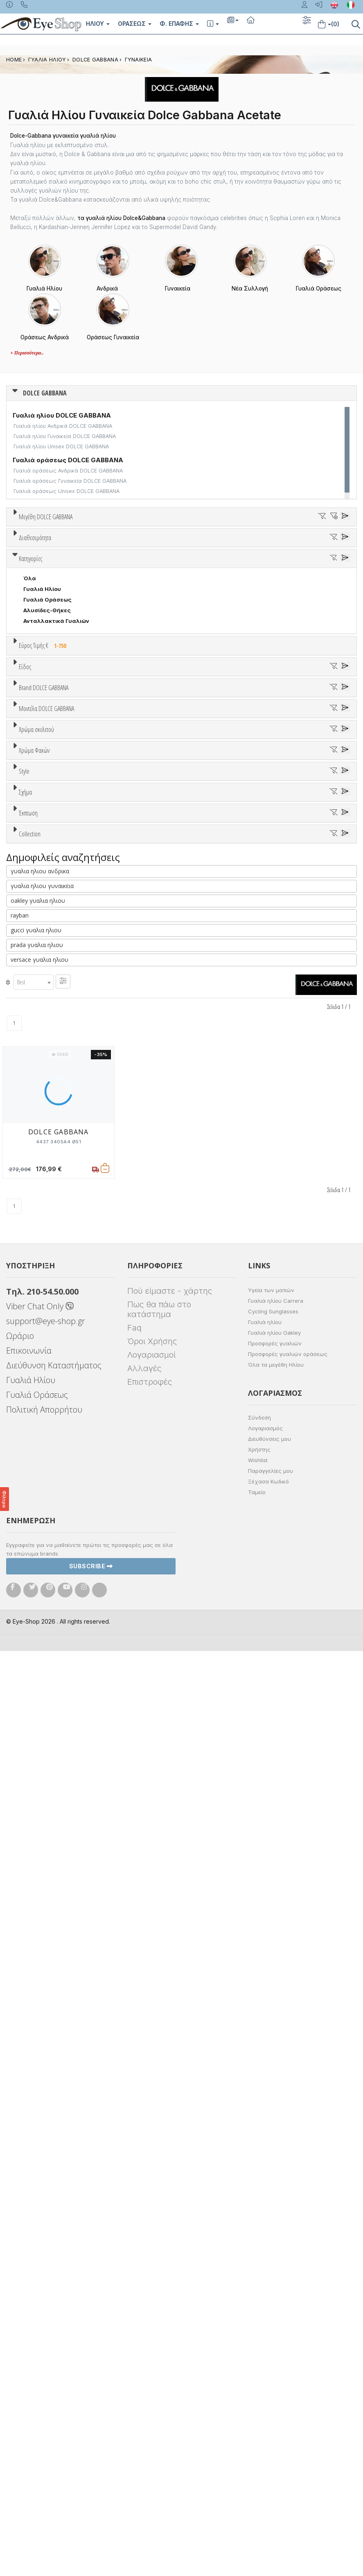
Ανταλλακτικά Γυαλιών (56, 801)
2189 (30, 1204)
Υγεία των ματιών (271, 2215)
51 (91, 547)
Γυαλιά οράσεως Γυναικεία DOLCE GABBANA (70, 481)
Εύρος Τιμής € (44, 825)
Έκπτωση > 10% (45, 1645)
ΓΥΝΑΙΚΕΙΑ (138, 60)
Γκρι (33, 1388)
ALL (32, 1264)
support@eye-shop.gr (45, 2245)
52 (111, 547)
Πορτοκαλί (42, 1307)
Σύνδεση (259, 2342)
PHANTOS (37, 1585)
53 (133, 547)
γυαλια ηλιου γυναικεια (42, 1811)
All (26, 1470)
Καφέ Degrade (47, 1420)
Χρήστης (259, 2374)
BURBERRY (38, 1103)
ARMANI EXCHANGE (50, 1039)
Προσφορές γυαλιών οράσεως (287, 2279)
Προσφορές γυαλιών (275, 2268)
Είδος (25, 879)
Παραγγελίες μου (270, 2395)
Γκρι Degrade (45, 1399)
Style (24, 1450)
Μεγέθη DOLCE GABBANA (45, 516)
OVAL (30, 1575)
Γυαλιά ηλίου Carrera (275, 2225)
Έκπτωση (28, 1615)
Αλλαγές (144, 2293)
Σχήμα (25, 1512)
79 (325, 547)
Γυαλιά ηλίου (265, 2247)
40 (48, 547)
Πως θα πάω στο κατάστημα (159, 2234)
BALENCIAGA (41, 1060)
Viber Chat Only (40, 2231)
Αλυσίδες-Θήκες (47, 790)
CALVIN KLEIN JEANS (52, 1124)
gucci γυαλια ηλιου (36, 1855)
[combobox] (34, 1907)
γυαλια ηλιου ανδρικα (40, 1796)
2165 (30, 1183)
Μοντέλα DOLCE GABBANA (46, 1142)
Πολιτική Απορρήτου (44, 2334)
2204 (30, 1225)
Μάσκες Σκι (39, 962)
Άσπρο (36, 1275)
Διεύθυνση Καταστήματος (53, 2290)
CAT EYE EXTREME (48, 1564)
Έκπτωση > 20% (45, 1656)
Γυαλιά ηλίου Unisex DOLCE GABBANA (61, 446)
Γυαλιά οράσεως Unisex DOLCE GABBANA (66, 491)
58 (239, 547)
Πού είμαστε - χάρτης (169, 2216)
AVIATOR (35, 1543)
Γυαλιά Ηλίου (42, 769)
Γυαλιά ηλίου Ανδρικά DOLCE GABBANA (63, 426)
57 (218, 547)
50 (70, 547)
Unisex (33, 909)
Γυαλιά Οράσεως (47, 780)
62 (303, 547)
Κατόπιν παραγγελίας (57, 666)
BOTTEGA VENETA (48, 1082)
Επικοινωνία (29, 2275)
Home (14, 60)
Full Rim (34, 1481)
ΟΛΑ (29, 536)
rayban (20, 1841)
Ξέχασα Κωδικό (268, 2406)
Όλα (32, 677)
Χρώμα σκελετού (36, 1244)
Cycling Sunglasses (273, 2236)
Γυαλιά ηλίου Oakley (274, 2257)
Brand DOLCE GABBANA (43, 998)
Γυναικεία (37, 941)
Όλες (34, 1635)
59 (260, 547)
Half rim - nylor (43, 1491)
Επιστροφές (149, 2307)
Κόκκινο (38, 1328)
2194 (30, 1215)
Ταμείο (257, 2417)
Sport (30, 920)
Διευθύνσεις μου (269, 2363)
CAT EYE (35, 1553)
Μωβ (33, 1296)
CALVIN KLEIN (42, 1114)
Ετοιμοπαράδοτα (50, 655)
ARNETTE (36, 1050)
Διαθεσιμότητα (35, 636)
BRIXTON (35, 1092)
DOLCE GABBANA (95, 60)
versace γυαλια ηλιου (39, 1885)
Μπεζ (34, 1285)
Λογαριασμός (265, 2353)
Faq (134, 2253)
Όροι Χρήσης (152, 2266)
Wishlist (258, 2385)
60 (282, 547)
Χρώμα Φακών (34, 1347)
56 (197, 547)
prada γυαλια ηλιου (37, 1870)
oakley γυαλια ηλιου (38, 1826)
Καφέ (35, 1409)
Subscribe (91, 2490)
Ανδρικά (34, 930)
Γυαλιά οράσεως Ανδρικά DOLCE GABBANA (68, 471)
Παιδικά (34, 952)
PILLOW (34, 1596)
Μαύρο (37, 1317)
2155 (30, 1172)
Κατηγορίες (30, 738)
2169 (30, 1193)
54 (154, 547)
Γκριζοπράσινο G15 (53, 1431)
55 (175, 547)
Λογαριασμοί (151, 2280)
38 (27, 547)
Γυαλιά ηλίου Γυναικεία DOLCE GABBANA (65, 436)
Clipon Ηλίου (45, 1377)
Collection (30, 1677)
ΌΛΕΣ (31, 1697)
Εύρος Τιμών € (39, 846)
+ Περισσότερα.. (26, 353)
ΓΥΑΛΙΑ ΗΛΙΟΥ (47, 60)
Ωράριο (20, 2260)
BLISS (31, 1071)
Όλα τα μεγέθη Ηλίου (276, 2289)
